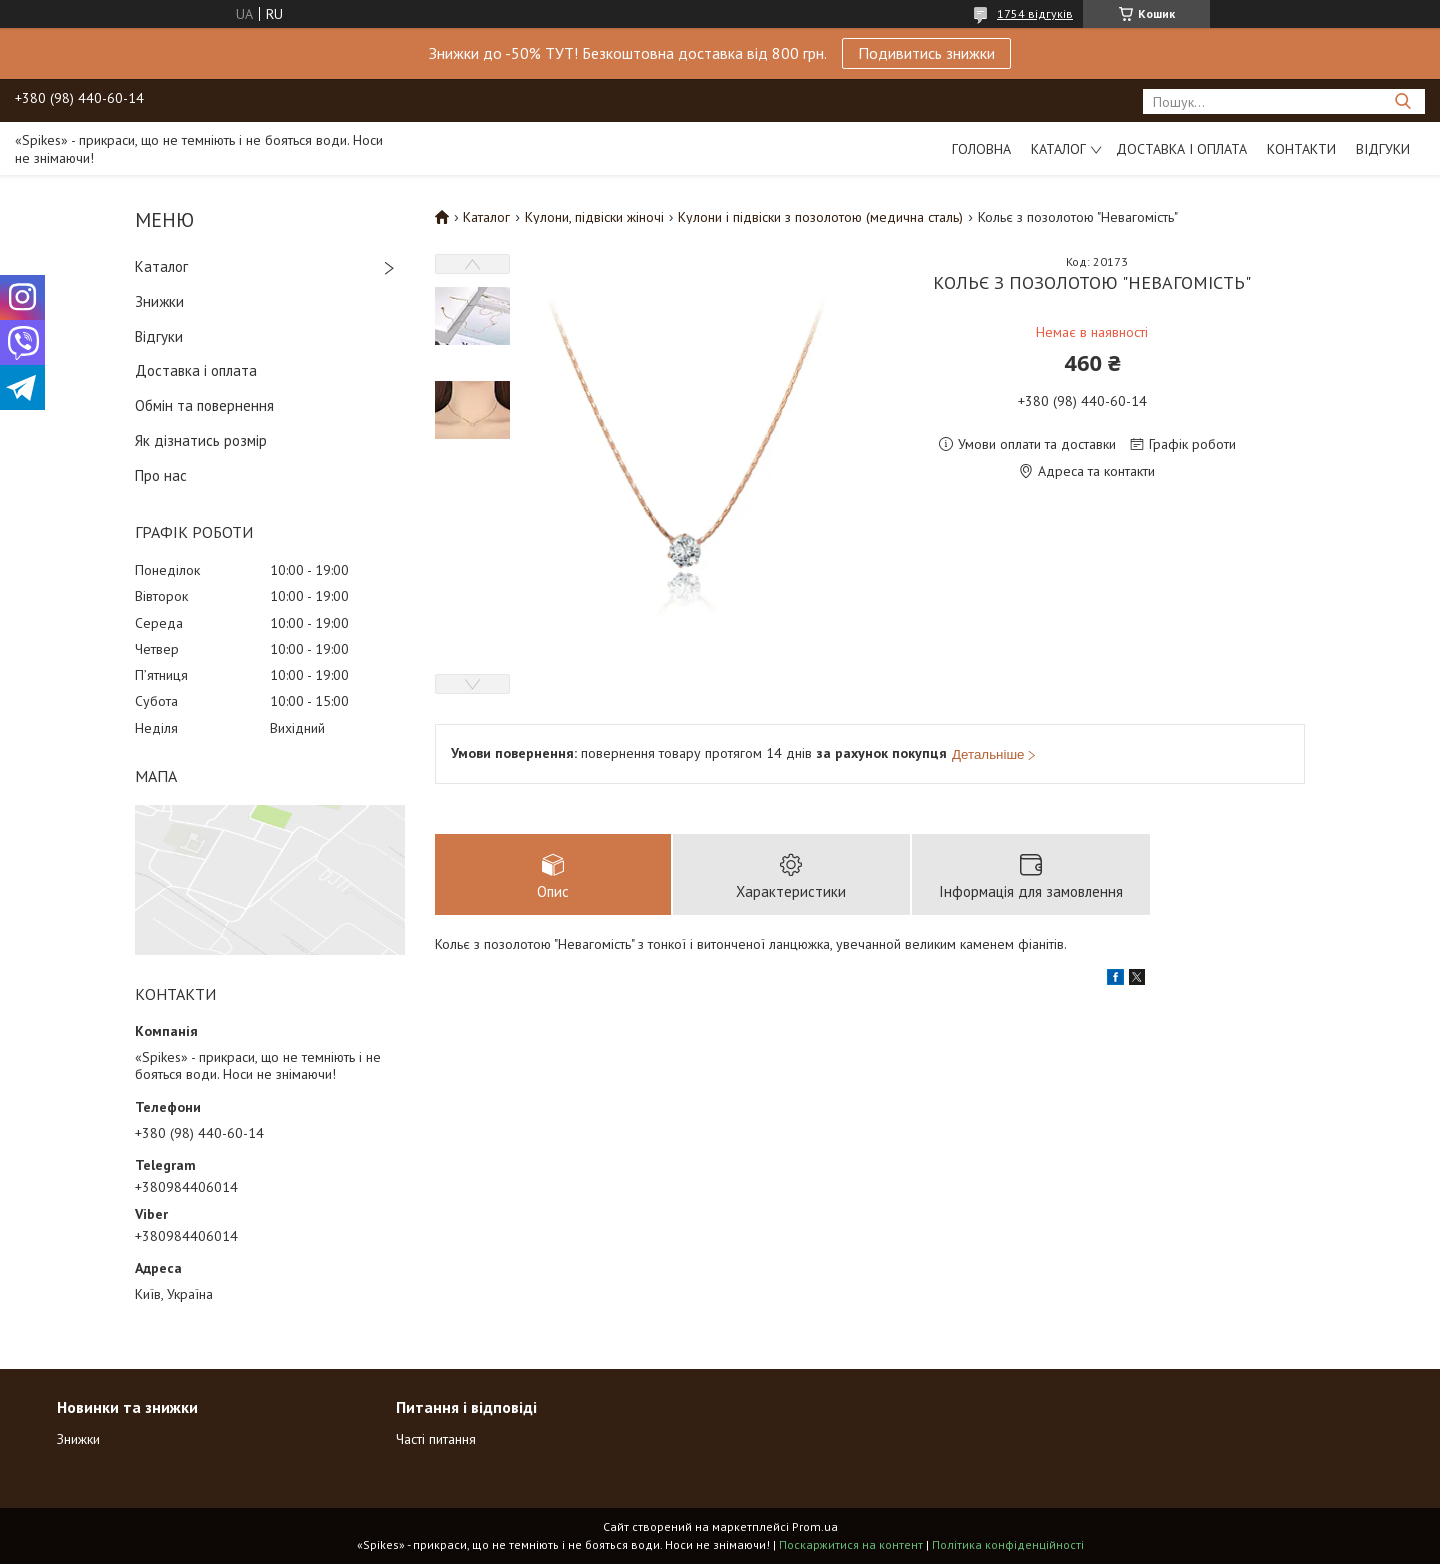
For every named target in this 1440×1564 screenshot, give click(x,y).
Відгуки (1383, 149)
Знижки (159, 301)
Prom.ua (815, 1526)
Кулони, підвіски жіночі (594, 217)
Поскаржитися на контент (851, 1544)
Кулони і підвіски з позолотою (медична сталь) (820, 217)
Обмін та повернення (204, 405)
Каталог (1058, 149)
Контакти (1301, 149)
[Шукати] (1402, 101)
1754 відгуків (1035, 13)
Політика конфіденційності (1008, 1544)
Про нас (161, 475)
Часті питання (436, 1439)
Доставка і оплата (1181, 149)
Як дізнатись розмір (201, 440)
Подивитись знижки (926, 53)
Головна (981, 149)
